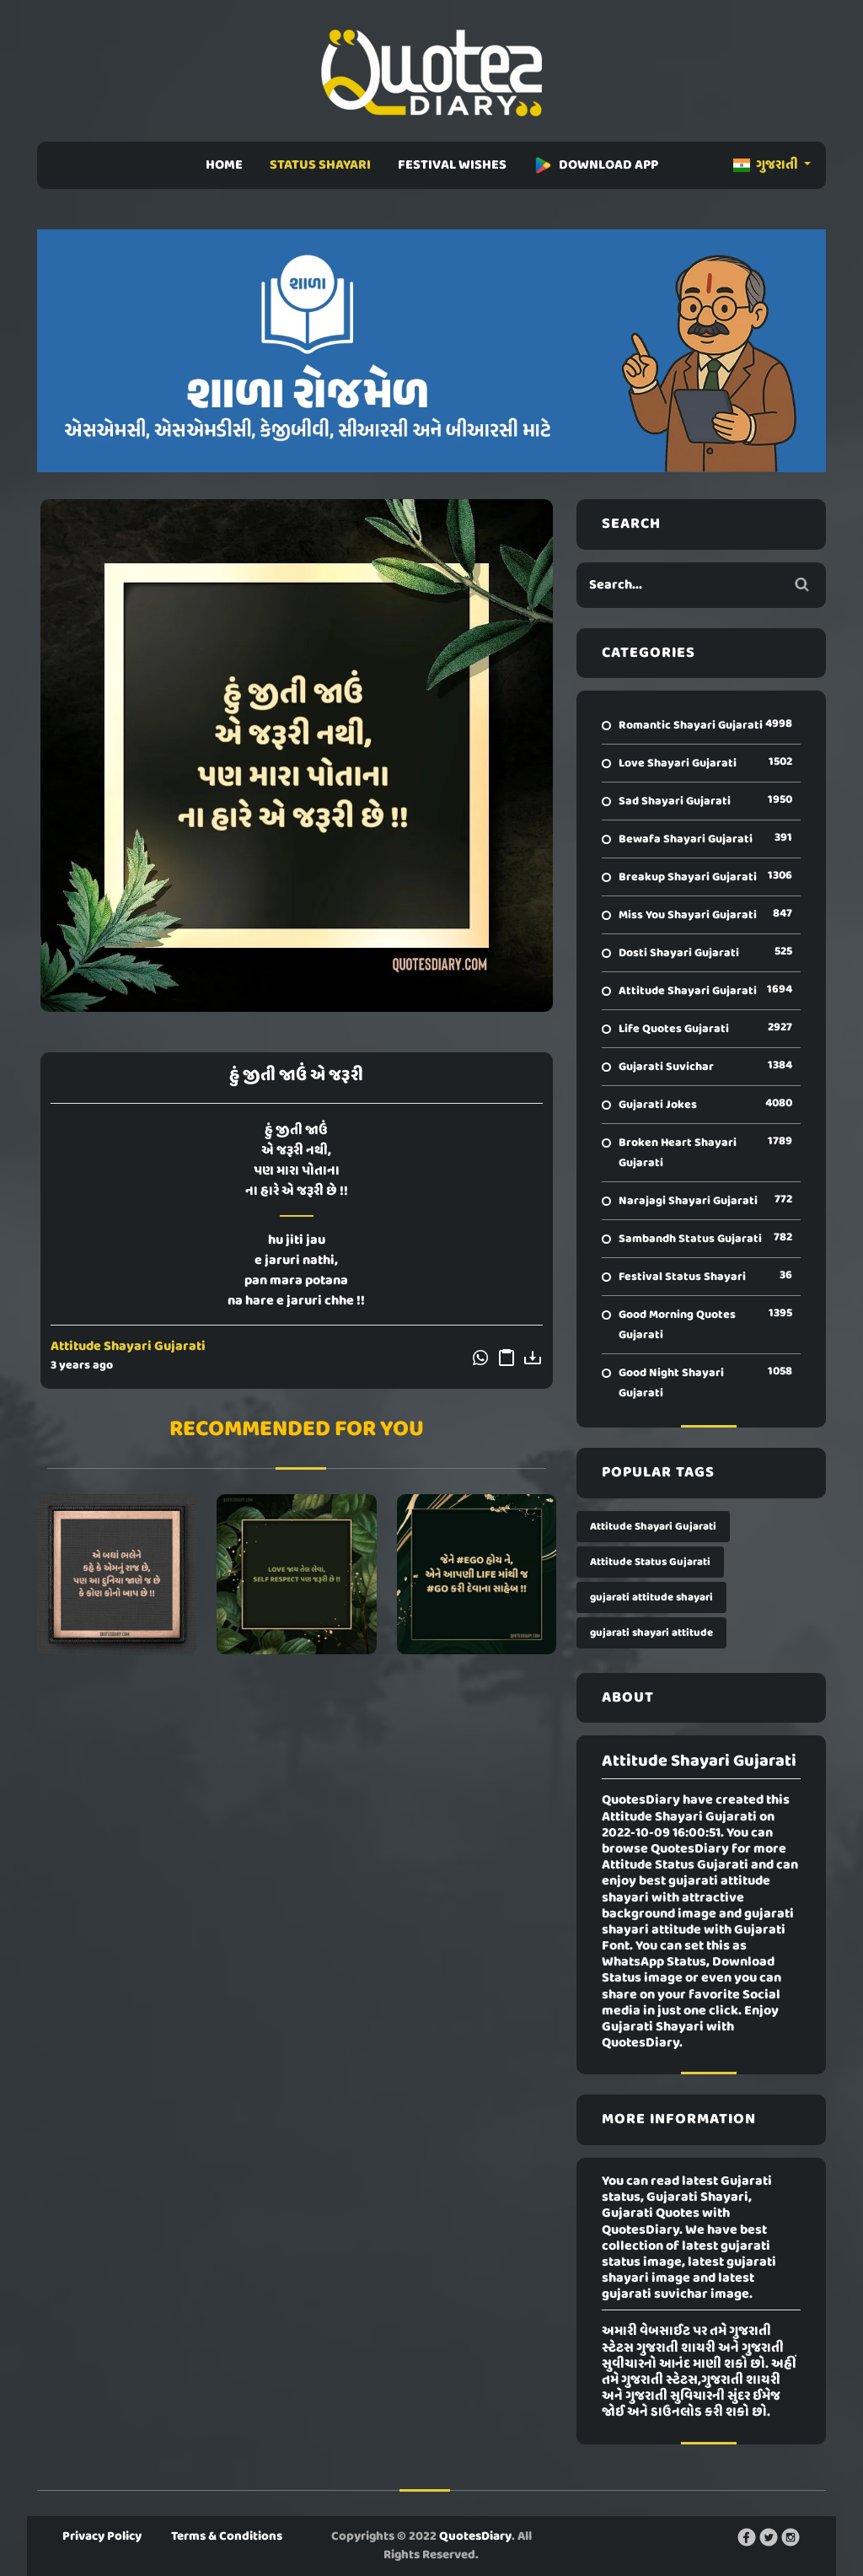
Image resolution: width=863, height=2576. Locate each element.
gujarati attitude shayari (651, 1597)
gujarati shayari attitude (651, 1633)
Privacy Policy (102, 2536)
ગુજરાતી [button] (767, 165)
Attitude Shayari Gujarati (128, 1347)
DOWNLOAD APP (595, 165)
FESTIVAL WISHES (452, 165)
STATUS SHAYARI (320, 165)
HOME (224, 165)
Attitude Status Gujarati (650, 1562)
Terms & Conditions (226, 2536)
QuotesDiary (475, 2536)
